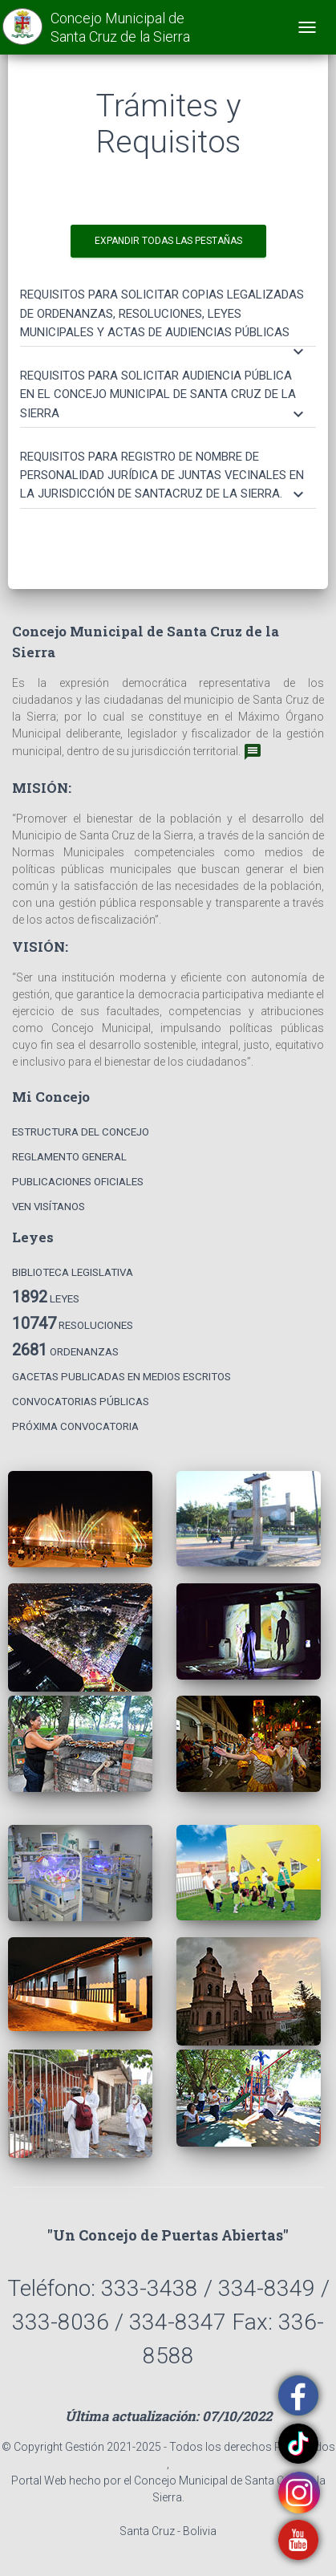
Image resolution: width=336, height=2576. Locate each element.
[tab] (168, 306)
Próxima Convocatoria (75, 1426)
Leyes (45, 1296)
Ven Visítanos (48, 1207)
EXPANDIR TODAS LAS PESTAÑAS (168, 240)
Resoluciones (72, 1323)
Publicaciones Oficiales (78, 1182)
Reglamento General (69, 1157)
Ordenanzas (65, 1349)
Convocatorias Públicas (80, 1402)
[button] (164, 314)
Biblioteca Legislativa (72, 1272)
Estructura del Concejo (80, 1132)
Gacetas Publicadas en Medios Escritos (121, 1377)
